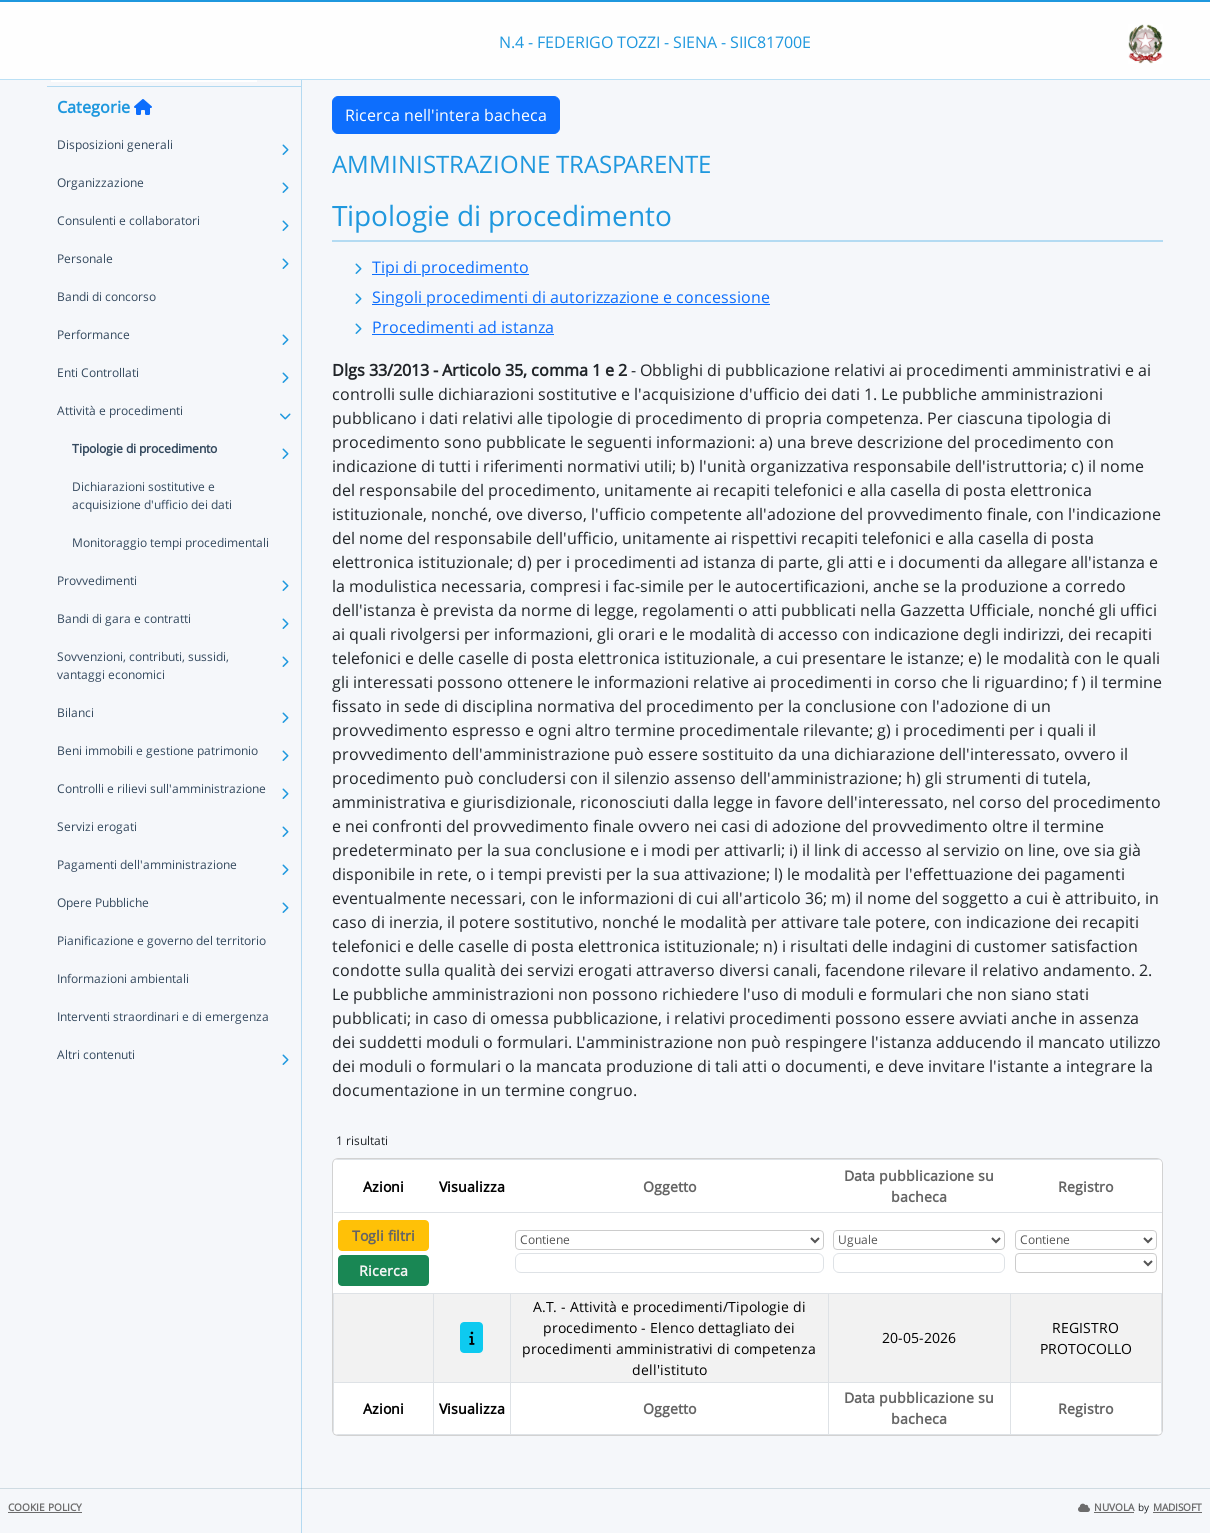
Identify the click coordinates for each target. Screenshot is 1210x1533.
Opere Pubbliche (103, 936)
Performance (93, 368)
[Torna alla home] (143, 141)
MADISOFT (1177, 1507)
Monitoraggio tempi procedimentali (170, 576)
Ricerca (383, 1270)
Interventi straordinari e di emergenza (163, 1050)
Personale (85, 292)
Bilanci (75, 746)
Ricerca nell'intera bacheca (446, 115)
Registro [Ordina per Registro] (1085, 1186)
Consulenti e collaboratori (128, 254)
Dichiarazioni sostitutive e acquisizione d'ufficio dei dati (152, 529)
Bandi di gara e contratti (124, 652)
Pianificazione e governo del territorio (161, 974)
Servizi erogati (97, 860)
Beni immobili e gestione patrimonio (157, 784)
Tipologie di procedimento (144, 482)
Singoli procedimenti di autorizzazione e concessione (571, 297)
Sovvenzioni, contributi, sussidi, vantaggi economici (143, 699)
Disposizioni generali (115, 178)
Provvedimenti (97, 614)
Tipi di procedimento (450, 267)
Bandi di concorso (106, 330)
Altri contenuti (96, 1088)
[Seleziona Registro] (1086, 1263)
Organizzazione (100, 216)
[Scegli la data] (919, 1263)
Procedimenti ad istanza (463, 327)
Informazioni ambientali (123, 1012)
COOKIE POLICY (45, 1507)
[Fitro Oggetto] (669, 1263)
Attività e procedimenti (120, 444)
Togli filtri (383, 1235)
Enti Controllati (98, 406)
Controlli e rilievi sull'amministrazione (161, 822)
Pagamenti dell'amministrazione (147, 898)
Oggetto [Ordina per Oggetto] (669, 1186)
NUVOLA (1106, 1507)
